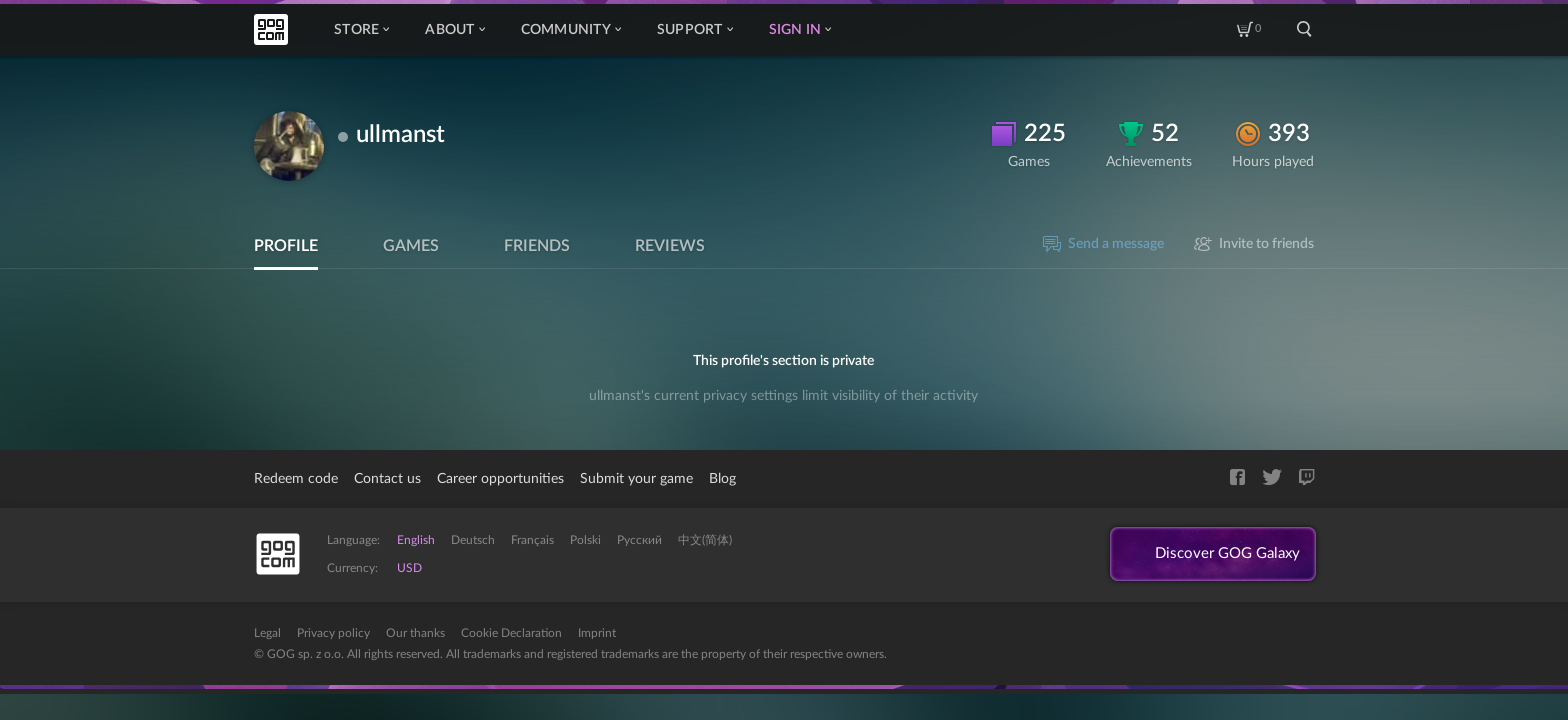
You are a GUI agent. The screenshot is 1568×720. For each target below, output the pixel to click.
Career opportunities (500, 479)
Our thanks (415, 633)
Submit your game (636, 479)
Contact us (387, 479)
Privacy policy (333, 633)
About (454, 30)
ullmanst (400, 135)
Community (571, 30)
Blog (722, 479)
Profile (286, 246)
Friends (537, 246)
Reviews (670, 246)
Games (411, 246)
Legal (267, 633)
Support (695, 30)
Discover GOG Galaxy (1222, 555)
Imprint (597, 633)
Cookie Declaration (511, 633)
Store (361, 30)
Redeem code (296, 479)
